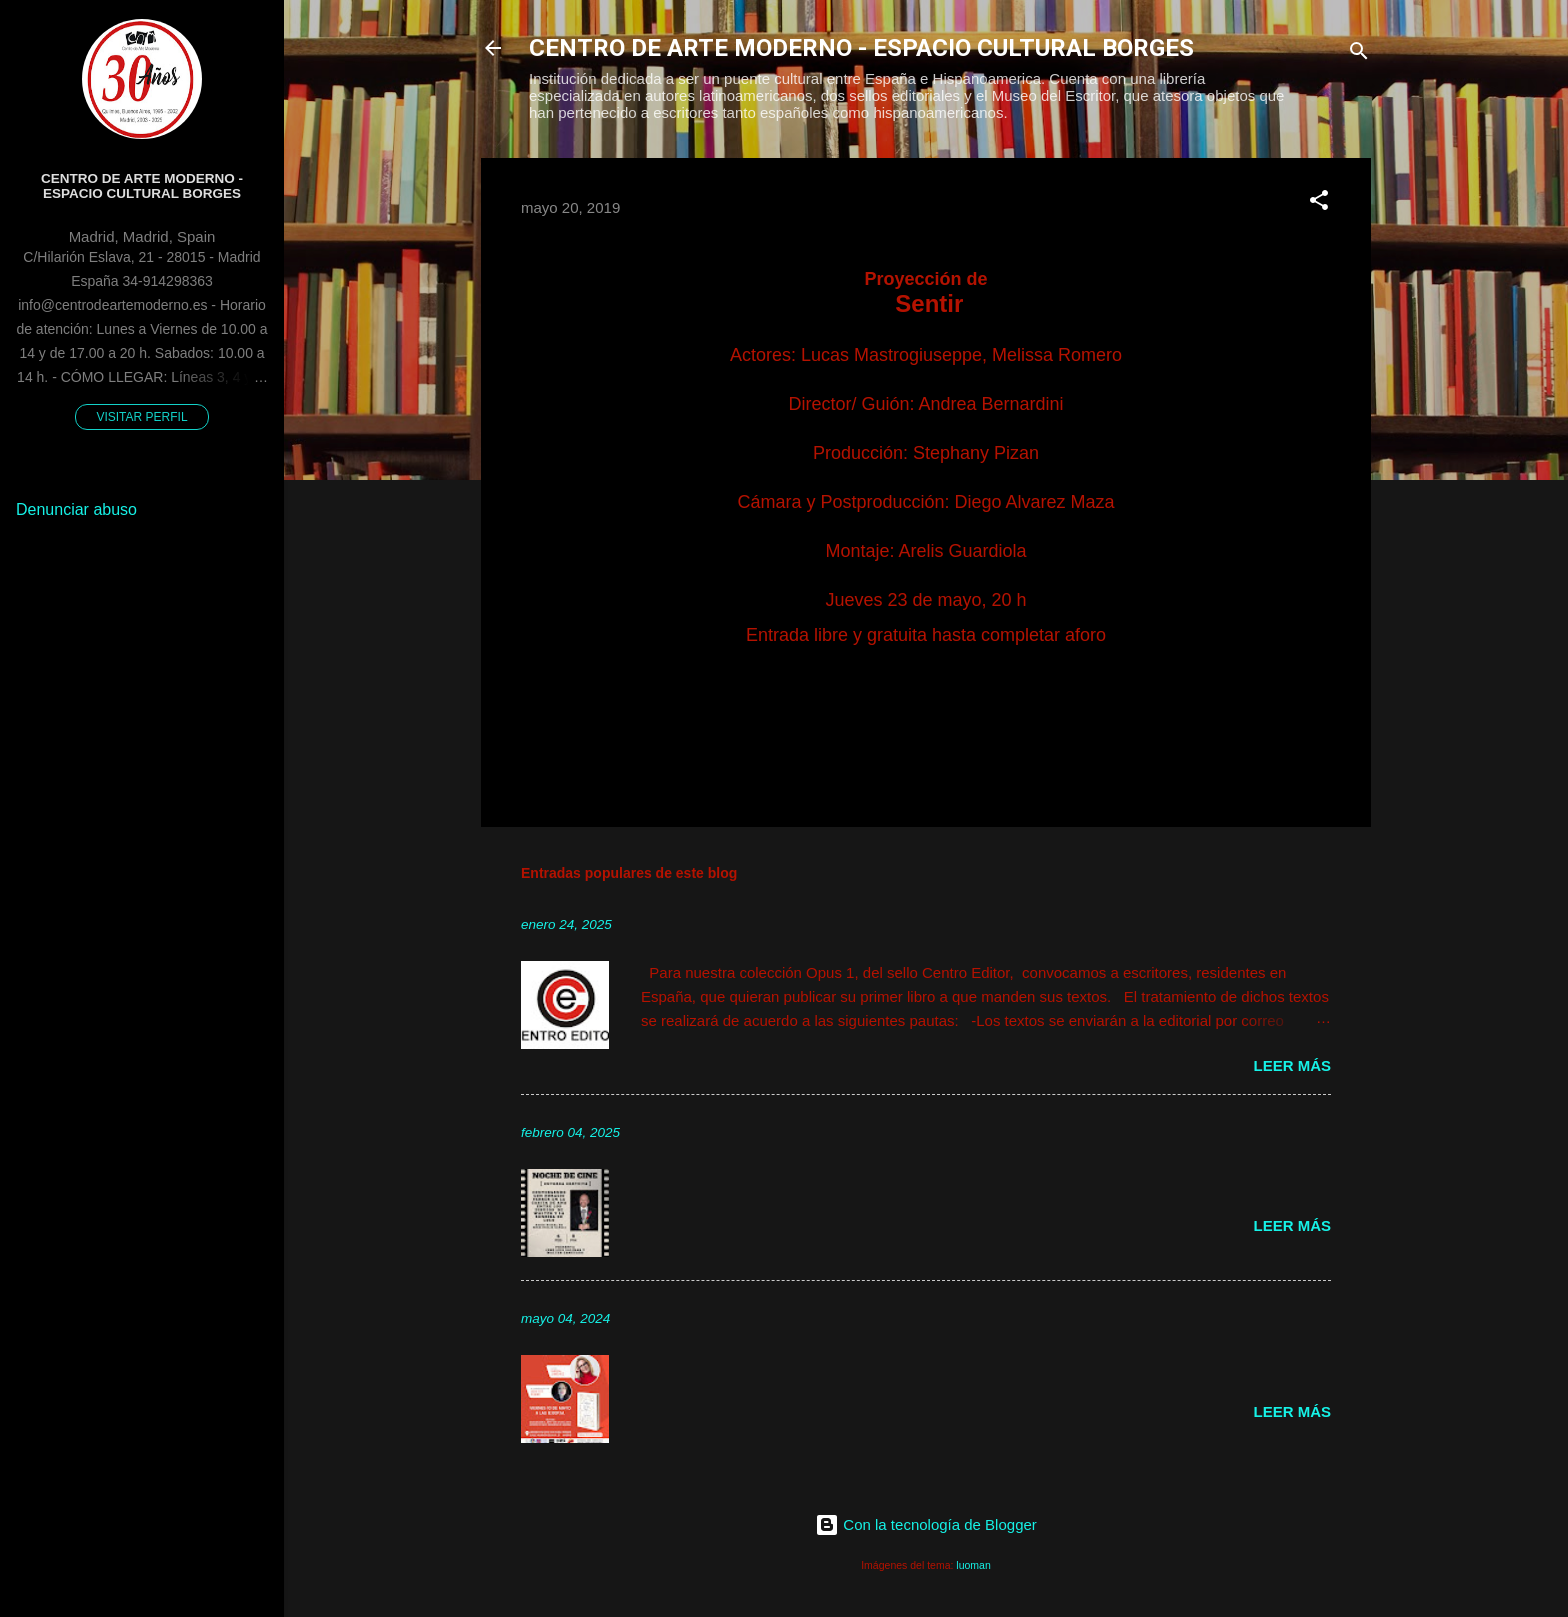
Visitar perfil (141, 417)
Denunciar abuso (76, 509)
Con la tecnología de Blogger (926, 1524)
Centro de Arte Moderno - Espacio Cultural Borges (142, 186)
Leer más (1292, 1065)
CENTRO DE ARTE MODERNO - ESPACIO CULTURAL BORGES (861, 48)
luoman (973, 1565)
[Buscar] (1359, 54)
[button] (1319, 203)
